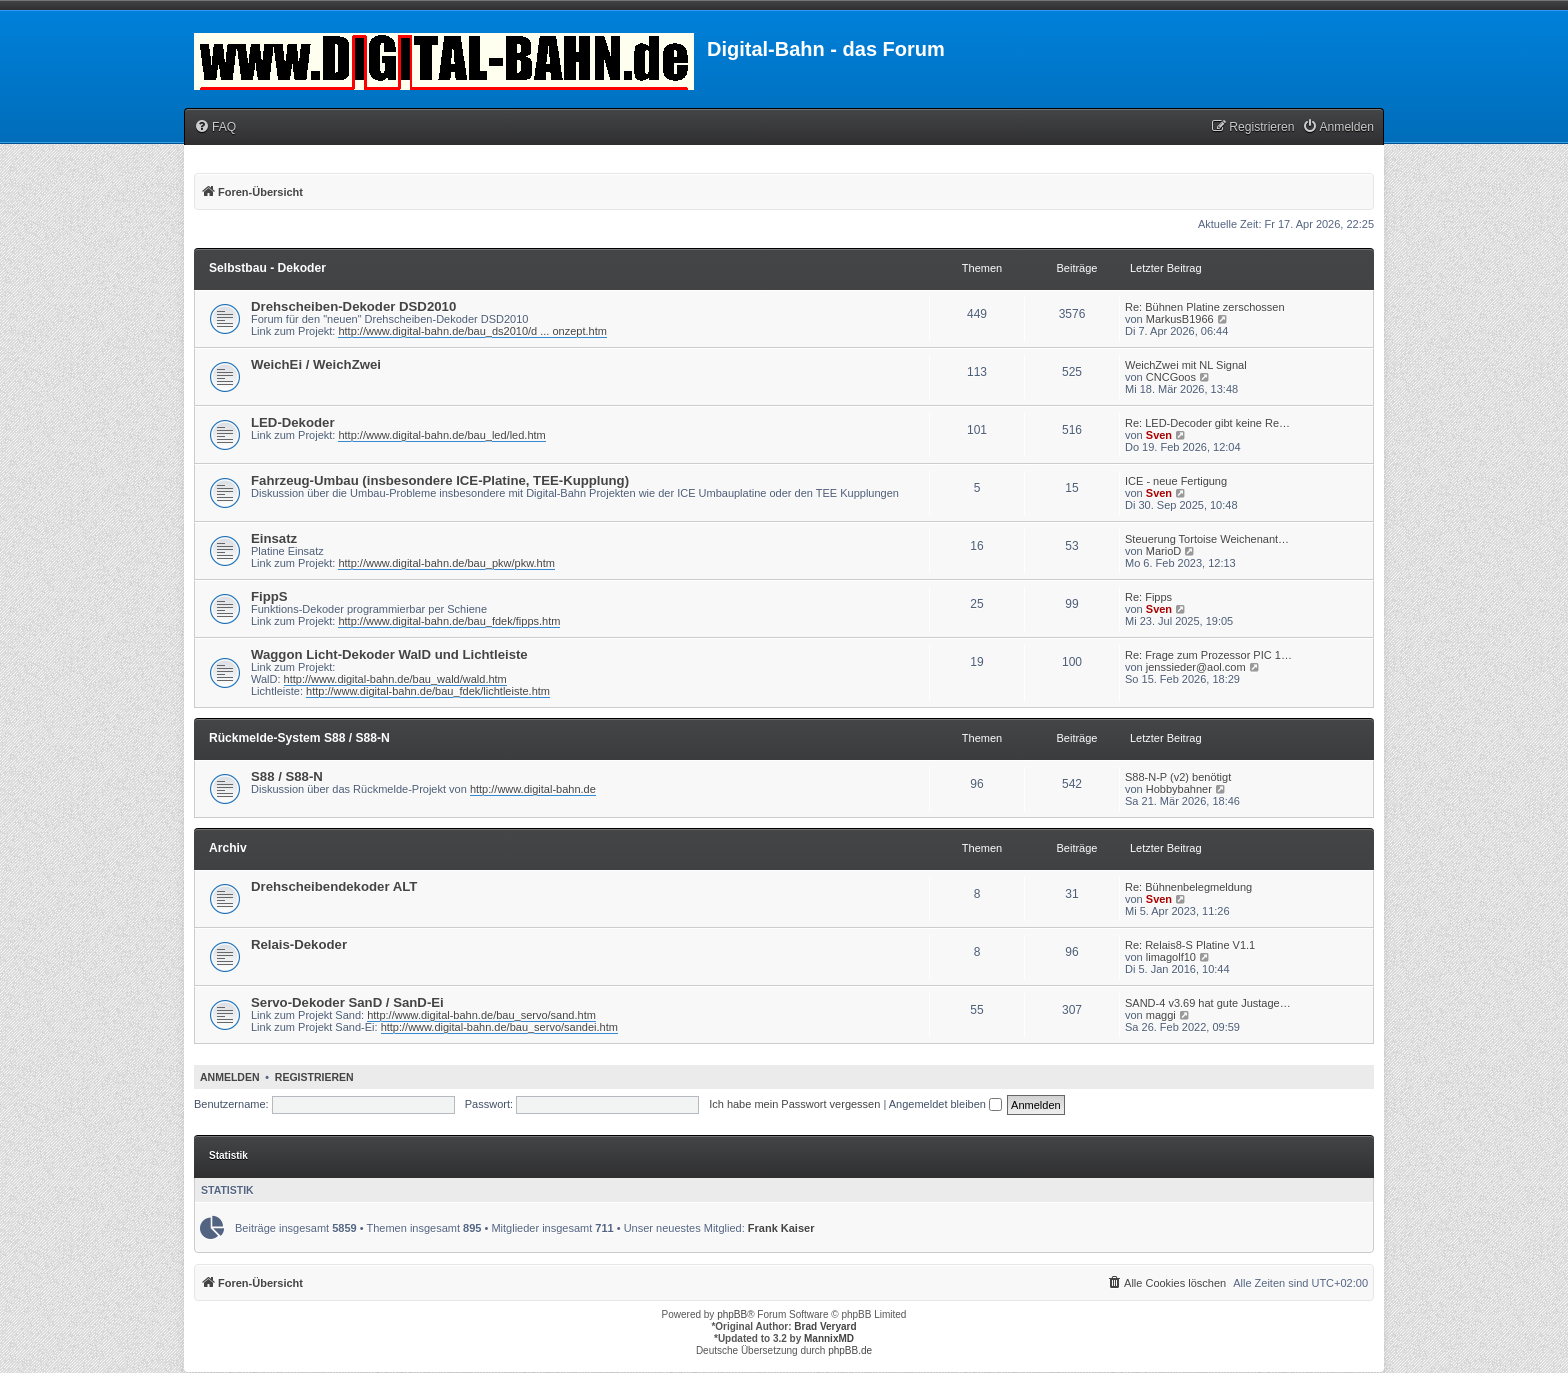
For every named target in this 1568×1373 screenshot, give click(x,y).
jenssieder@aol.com (1196, 667)
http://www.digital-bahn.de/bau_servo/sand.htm (481, 1015)
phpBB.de (850, 1350)
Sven (1159, 435)
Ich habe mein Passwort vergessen (794, 1104)
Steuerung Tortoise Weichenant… (1207, 539)
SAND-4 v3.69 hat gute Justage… (1208, 1003)
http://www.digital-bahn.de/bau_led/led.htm (441, 435)
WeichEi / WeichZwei (316, 364)
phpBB (732, 1314)
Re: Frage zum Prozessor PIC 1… (1208, 655)
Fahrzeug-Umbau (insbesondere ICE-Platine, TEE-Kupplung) (440, 480)
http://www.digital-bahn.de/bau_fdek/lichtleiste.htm (428, 691)
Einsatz (274, 538)
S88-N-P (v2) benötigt (1178, 777)
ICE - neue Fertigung (1176, 481)
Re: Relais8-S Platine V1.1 (1190, 945)
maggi (1161, 1015)
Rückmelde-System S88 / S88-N (299, 738)
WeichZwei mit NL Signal (1186, 365)
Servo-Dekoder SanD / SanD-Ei (347, 1002)
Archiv (228, 848)
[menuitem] (215, 127)
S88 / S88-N (287, 776)
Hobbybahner (1179, 789)
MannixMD (829, 1338)
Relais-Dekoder (299, 944)
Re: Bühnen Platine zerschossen (1205, 307)
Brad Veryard (825, 1326)
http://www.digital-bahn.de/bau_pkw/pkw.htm (446, 563)
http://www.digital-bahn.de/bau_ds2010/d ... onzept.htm (472, 331)
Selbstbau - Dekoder (267, 268)
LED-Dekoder (293, 422)
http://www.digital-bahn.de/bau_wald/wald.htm (395, 679)
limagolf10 (1171, 957)
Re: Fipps (1148, 597)
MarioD (1163, 551)
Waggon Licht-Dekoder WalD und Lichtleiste (389, 654)
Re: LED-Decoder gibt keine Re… (1207, 423)
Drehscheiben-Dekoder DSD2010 (353, 306)
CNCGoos (1171, 377)
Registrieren (314, 1077)
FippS (269, 596)
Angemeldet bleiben (945, 1104)
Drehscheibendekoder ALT (334, 886)
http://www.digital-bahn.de (533, 789)
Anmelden (230, 1077)
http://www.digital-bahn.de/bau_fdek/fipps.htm (449, 621)
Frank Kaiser (781, 1228)
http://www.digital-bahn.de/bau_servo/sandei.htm (499, 1027)
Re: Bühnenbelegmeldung (1188, 887)
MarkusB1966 (1180, 319)
